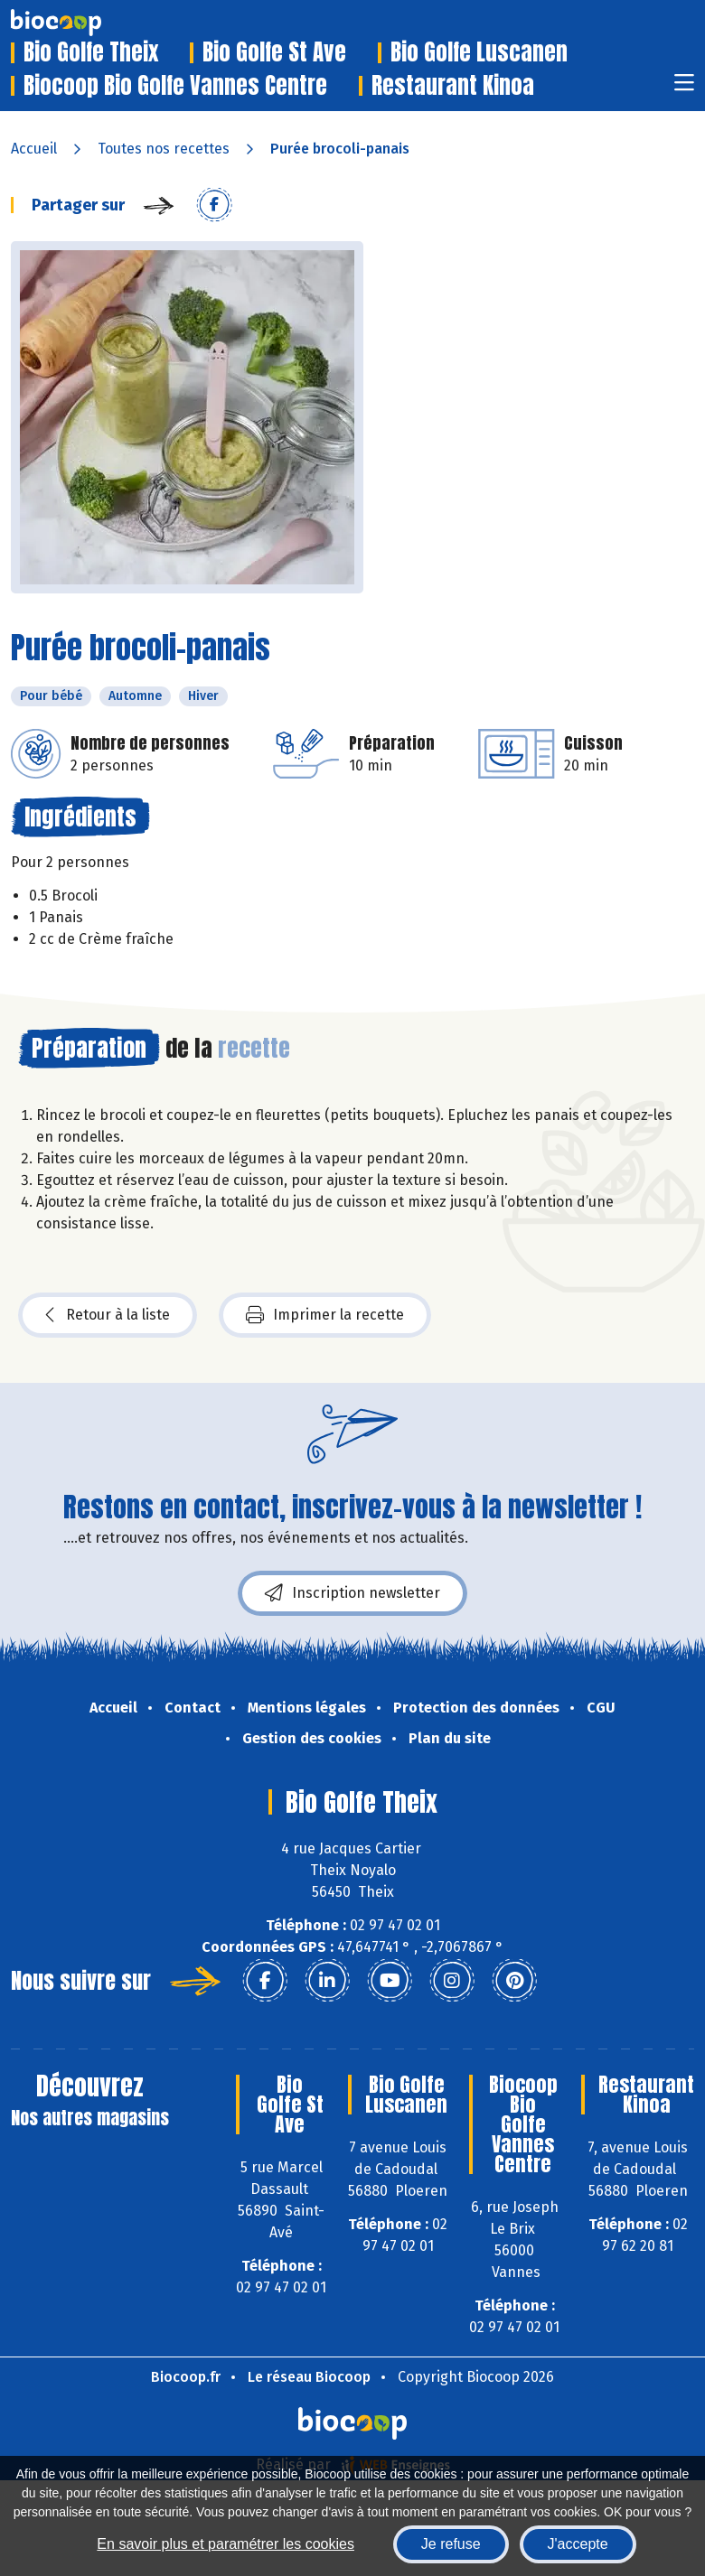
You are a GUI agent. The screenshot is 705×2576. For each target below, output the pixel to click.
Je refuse (451, 2544)
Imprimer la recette (325, 1315)
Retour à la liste (107, 1315)
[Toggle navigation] (684, 88)
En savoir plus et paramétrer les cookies (225, 2544)
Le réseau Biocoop (309, 2376)
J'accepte (578, 2544)
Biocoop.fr (186, 2376)
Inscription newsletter (352, 1593)
